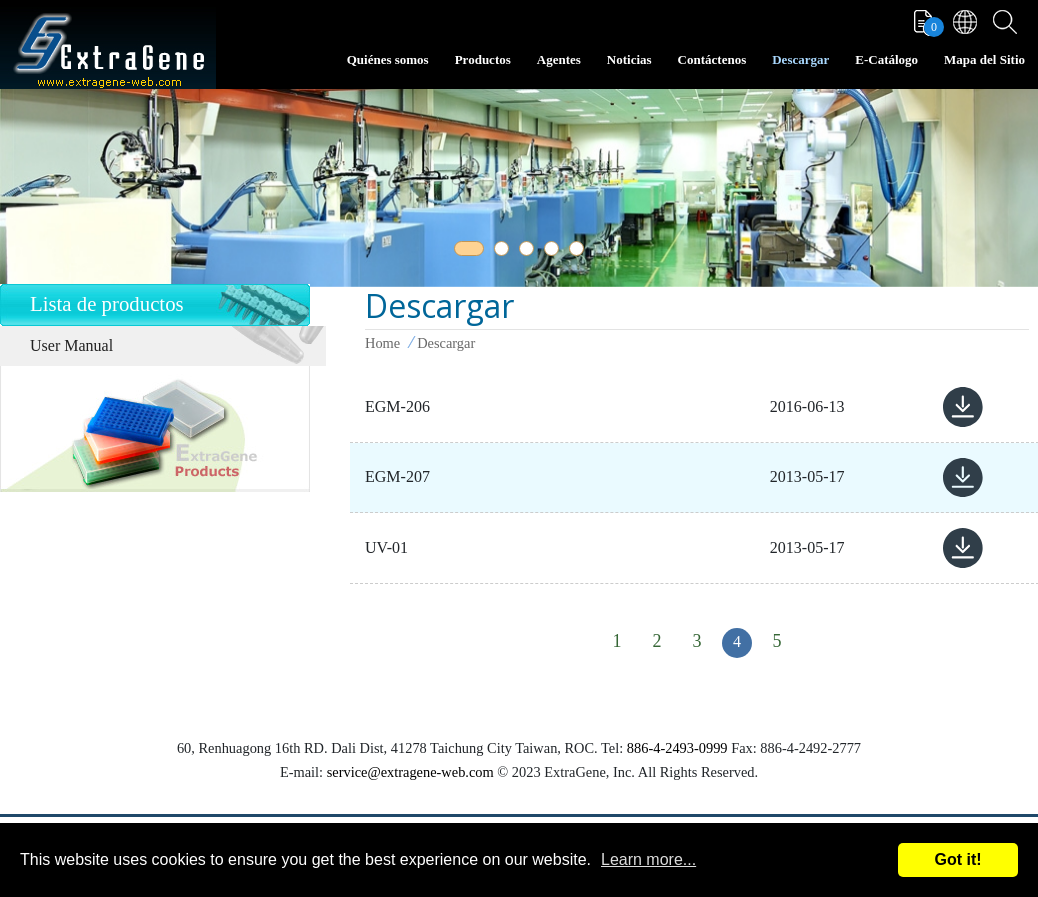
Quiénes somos (388, 59)
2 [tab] (505, 252)
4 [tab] (555, 252)
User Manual (71, 345)
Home (382, 343)
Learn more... (648, 859)
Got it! (957, 859)
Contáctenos (712, 59)
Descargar (800, 59)
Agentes (559, 59)
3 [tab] (530, 252)
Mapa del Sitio (984, 59)
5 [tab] (580, 252)
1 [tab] (465, 252)
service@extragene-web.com (410, 772)
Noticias (629, 59)
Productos (483, 59)
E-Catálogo (886, 59)
